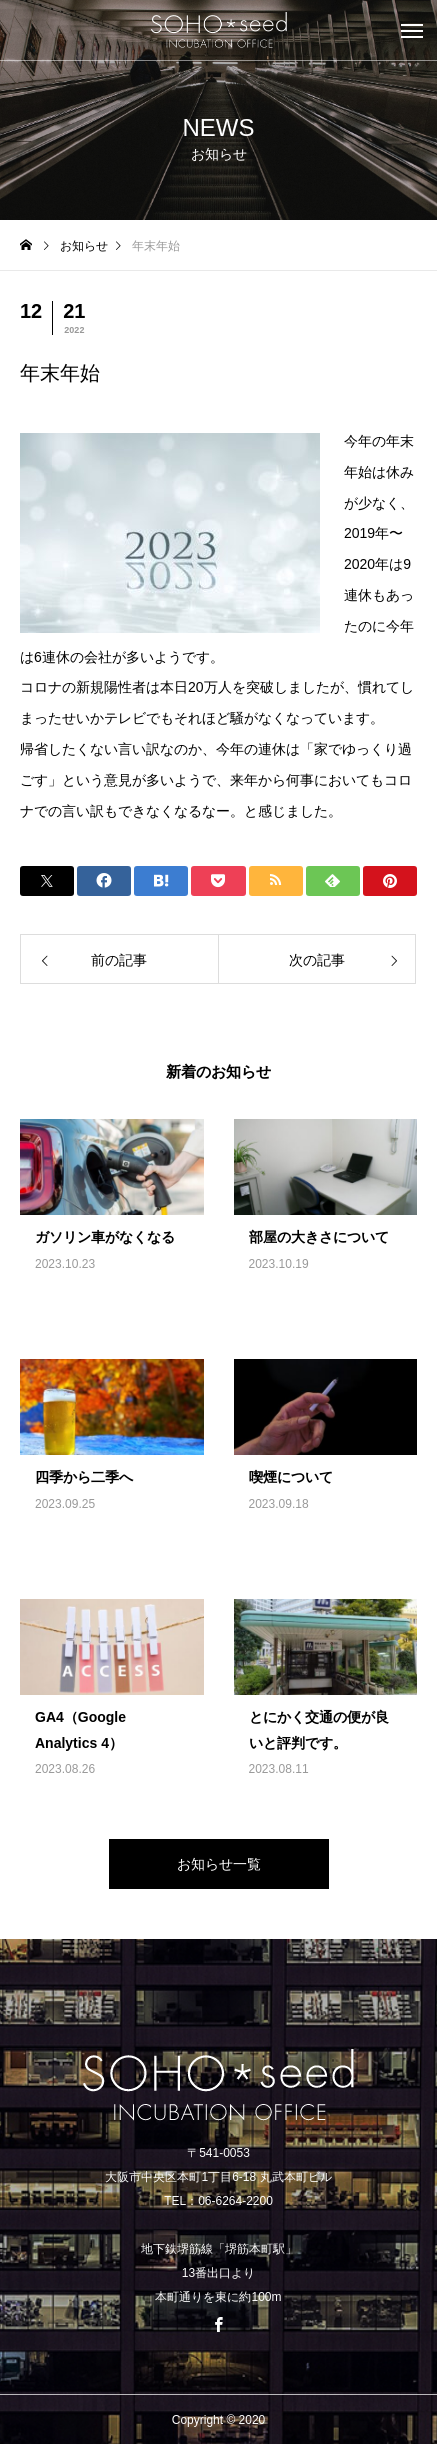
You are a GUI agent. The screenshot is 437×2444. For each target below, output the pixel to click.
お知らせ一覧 (219, 1864)
